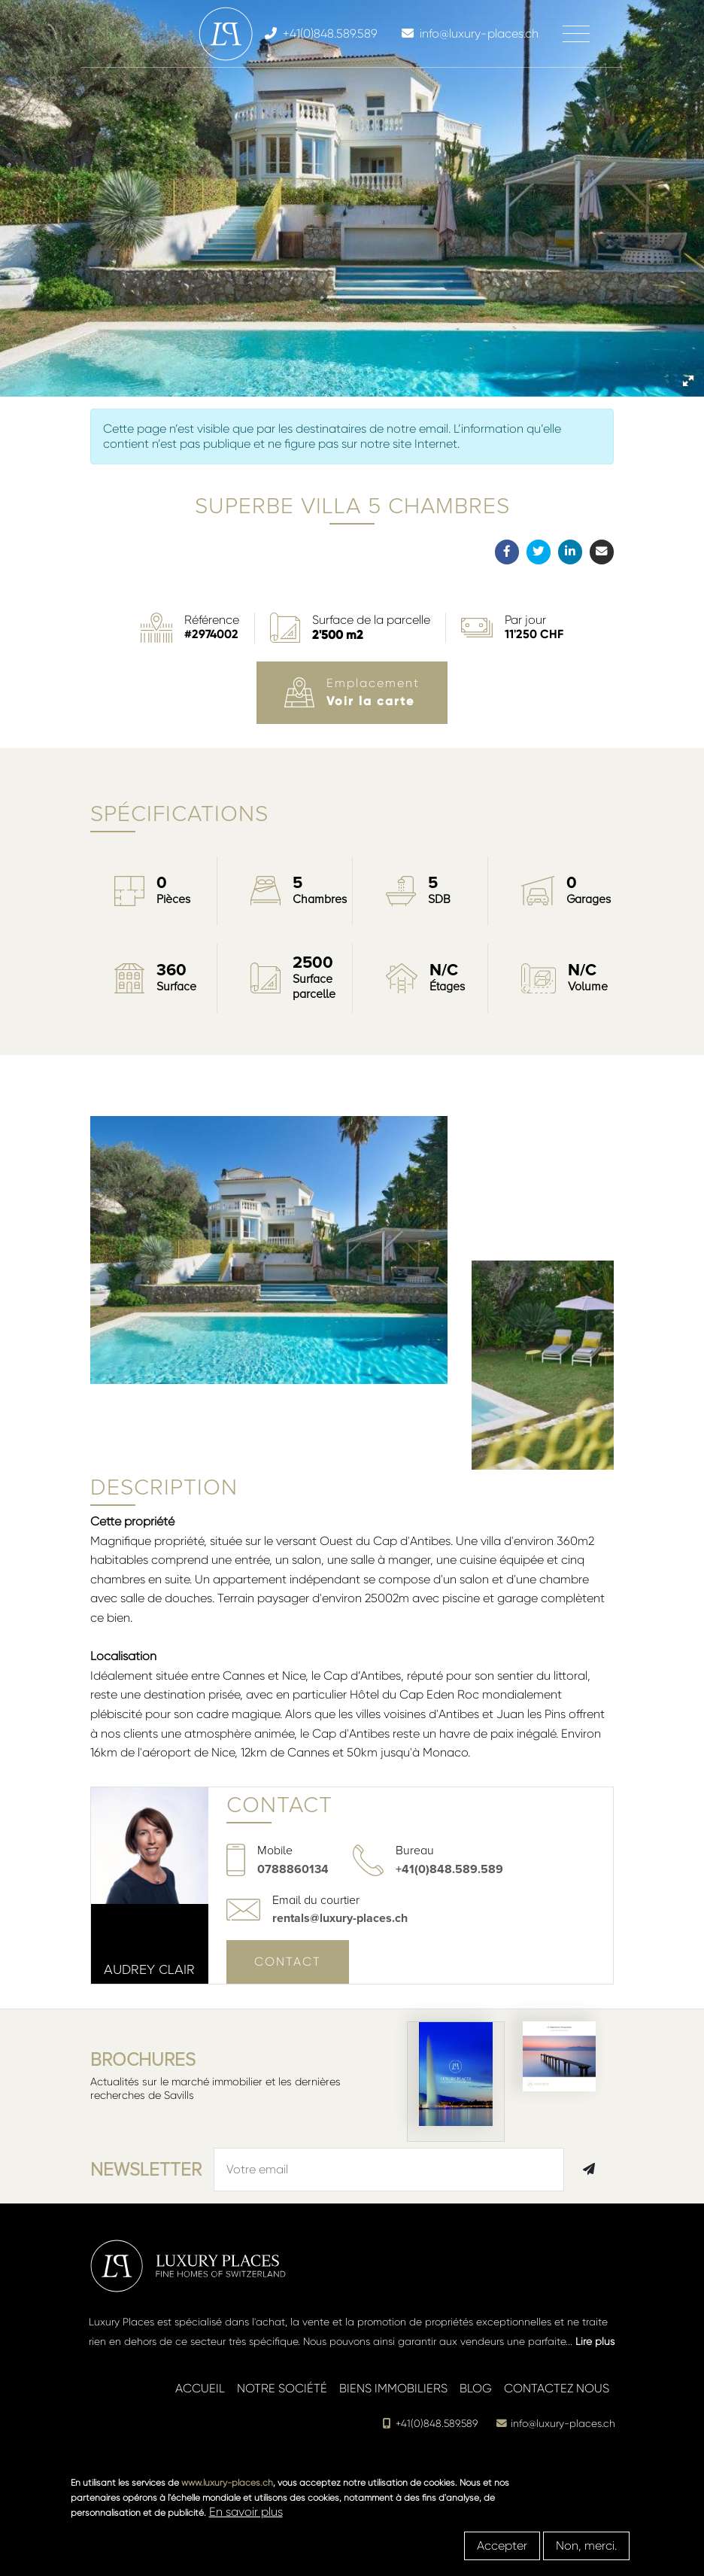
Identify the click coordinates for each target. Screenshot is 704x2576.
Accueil (200, 2388)
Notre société (282, 2388)
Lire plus (594, 2341)
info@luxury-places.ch (555, 2423)
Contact (287, 1961)
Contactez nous (556, 2388)
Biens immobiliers (393, 2388)
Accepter (502, 2545)
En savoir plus (246, 2512)
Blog (476, 2388)
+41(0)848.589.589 (449, 1869)
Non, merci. (586, 2545)
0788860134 (293, 1869)
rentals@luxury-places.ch (340, 1918)
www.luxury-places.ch (227, 2482)
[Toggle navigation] (576, 34)
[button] (688, 381)
